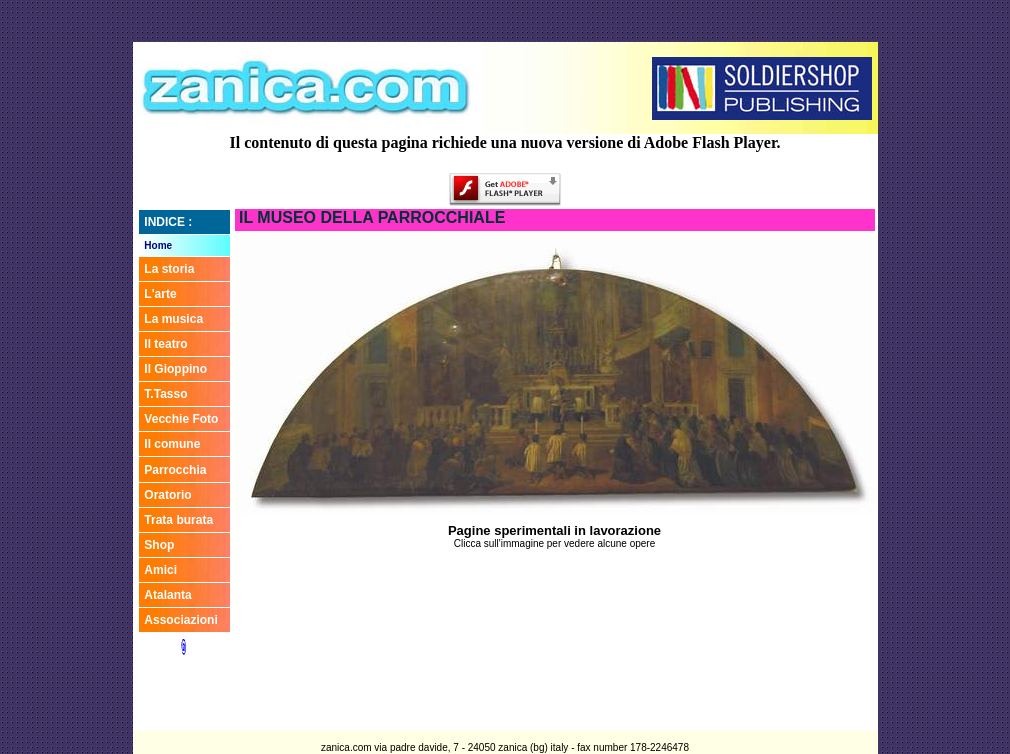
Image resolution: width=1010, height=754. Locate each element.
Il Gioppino (175, 369)
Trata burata (178, 520)
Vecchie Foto (181, 419)
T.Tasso (165, 394)
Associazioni (180, 620)
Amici (160, 570)
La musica (173, 319)
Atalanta (167, 595)
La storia (169, 269)
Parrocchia (175, 470)
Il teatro (165, 344)
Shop (159, 545)
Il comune (172, 444)
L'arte (160, 294)
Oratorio (167, 495)
